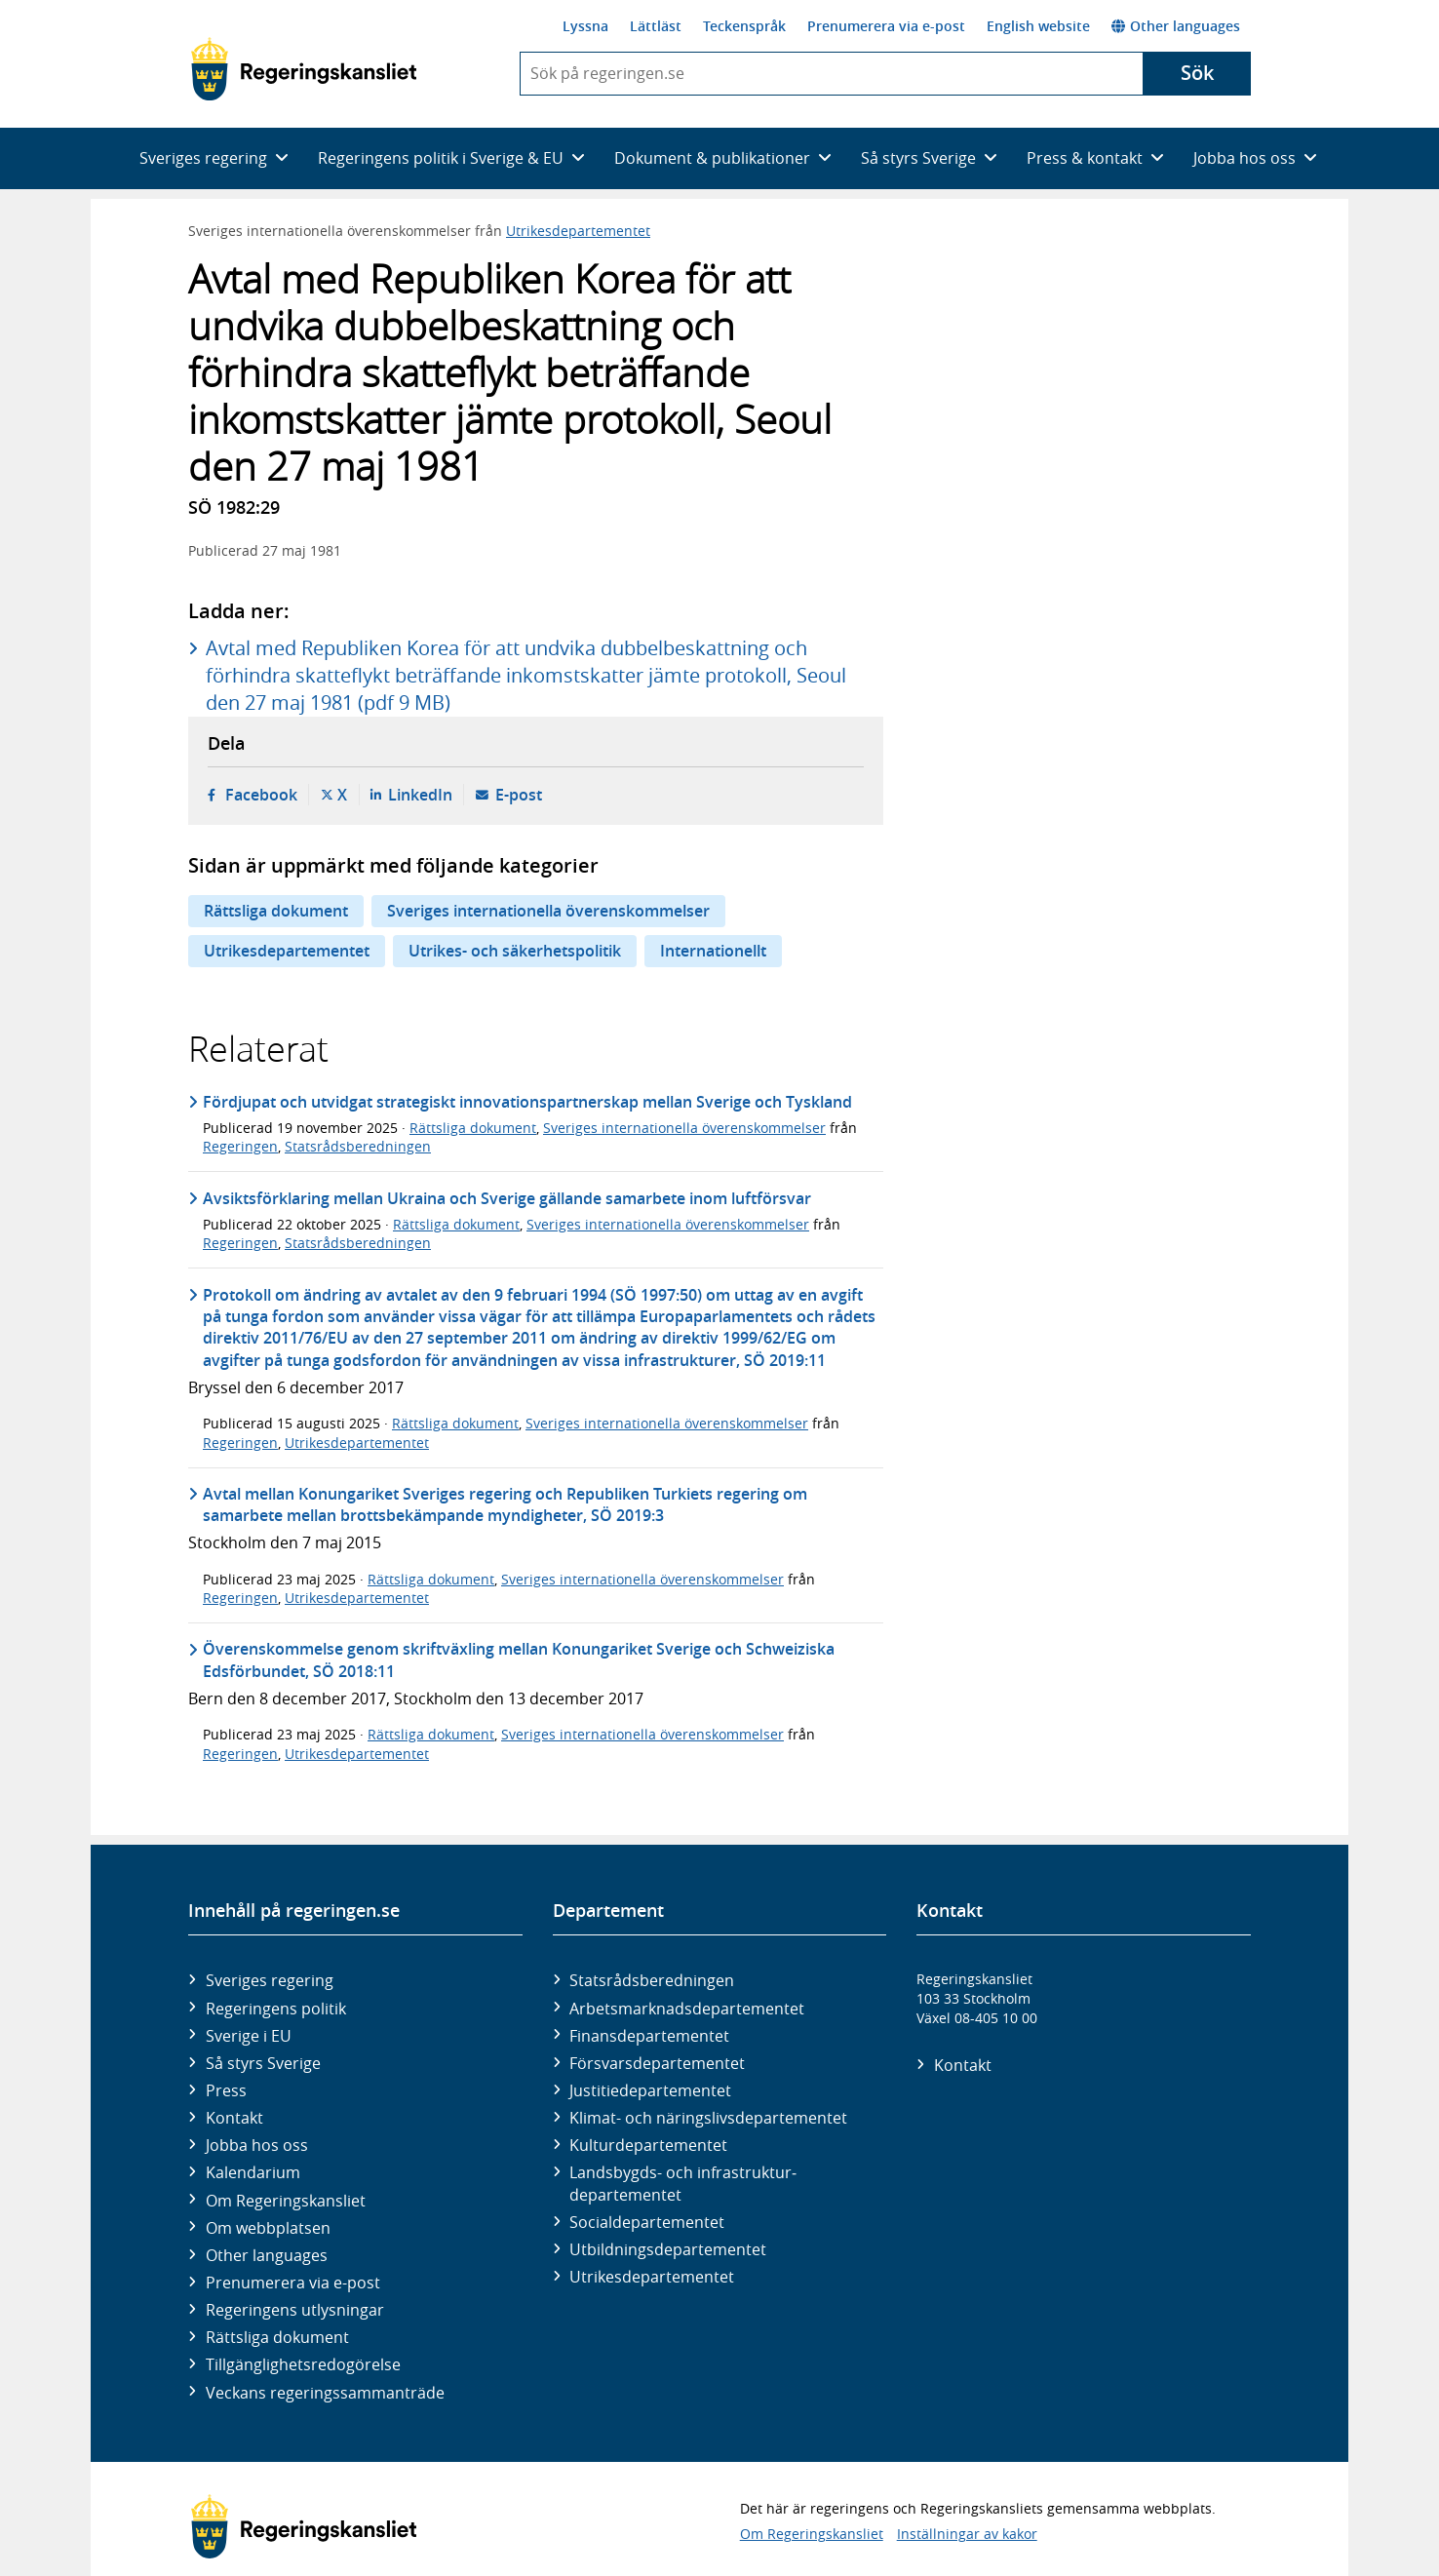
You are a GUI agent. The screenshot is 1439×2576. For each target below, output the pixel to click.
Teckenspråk (744, 26)
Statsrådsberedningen (358, 1146)
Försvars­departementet (657, 2063)
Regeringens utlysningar (295, 2310)
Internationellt (713, 950)
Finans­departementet (649, 2036)
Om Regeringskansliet (286, 2200)
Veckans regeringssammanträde (325, 2392)
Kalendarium (253, 2172)
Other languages (1175, 26)
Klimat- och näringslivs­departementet (708, 2117)
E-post (518, 794)
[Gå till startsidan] (303, 69)
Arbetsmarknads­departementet (686, 2008)
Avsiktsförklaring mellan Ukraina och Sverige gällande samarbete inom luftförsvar (507, 1198)
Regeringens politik (276, 2008)
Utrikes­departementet (651, 2276)
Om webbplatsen (268, 2228)
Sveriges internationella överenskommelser (548, 910)
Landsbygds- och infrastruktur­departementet (683, 2183)
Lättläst (655, 26)
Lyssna (585, 26)
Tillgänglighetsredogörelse (303, 2364)
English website (1038, 26)
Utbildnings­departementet (667, 2249)
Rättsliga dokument (276, 910)
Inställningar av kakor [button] (967, 2533)
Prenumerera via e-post (886, 26)
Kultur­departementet (648, 2145)
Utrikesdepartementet (578, 230)
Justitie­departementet (650, 2090)
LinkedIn (420, 794)
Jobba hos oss (257, 2145)
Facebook (261, 794)
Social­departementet (646, 2222)
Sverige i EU (249, 2036)
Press (226, 2090)
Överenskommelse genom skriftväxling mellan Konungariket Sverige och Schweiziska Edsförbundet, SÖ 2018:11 (519, 1659)
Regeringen (240, 1146)
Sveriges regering (269, 1980)
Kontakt (234, 2117)
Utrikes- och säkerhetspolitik (514, 950)
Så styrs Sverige (263, 2063)
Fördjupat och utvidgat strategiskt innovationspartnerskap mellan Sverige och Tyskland (527, 1101)
